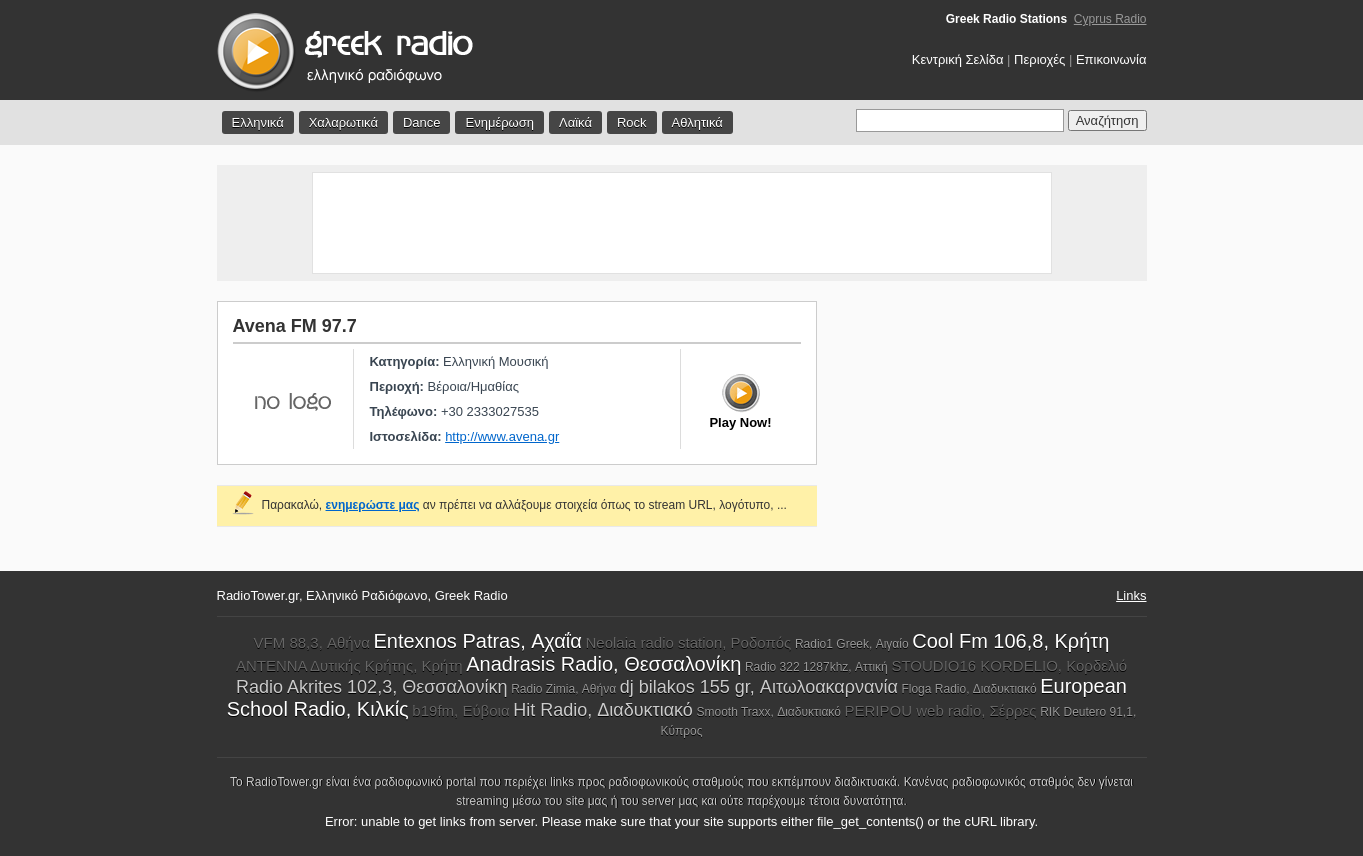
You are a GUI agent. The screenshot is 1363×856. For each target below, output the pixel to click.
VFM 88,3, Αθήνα (312, 642)
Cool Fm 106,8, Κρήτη (1010, 641)
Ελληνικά (258, 122)
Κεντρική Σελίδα (958, 59)
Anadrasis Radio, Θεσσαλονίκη (603, 664)
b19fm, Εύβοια (460, 710)
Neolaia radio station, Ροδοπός (688, 642)
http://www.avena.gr (502, 436)
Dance (422, 122)
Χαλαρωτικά (343, 122)
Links (1131, 595)
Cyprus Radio (1110, 19)
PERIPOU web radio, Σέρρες (941, 710)
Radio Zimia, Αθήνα (563, 689)
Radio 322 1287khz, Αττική (816, 667)
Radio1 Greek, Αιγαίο (852, 644)
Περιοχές (1039, 59)
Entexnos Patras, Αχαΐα (477, 641)
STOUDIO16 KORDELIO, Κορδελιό (1009, 665)
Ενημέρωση (499, 122)
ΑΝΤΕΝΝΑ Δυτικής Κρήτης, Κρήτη (349, 665)
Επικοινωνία (1111, 59)
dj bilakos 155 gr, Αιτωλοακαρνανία (759, 687)
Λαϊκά (575, 122)
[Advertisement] (682, 223)
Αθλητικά (697, 122)
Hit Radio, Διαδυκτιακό (603, 710)
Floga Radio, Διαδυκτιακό (968, 689)
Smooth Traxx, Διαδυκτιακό (768, 712)
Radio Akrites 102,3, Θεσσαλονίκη (372, 687)
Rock (632, 122)
